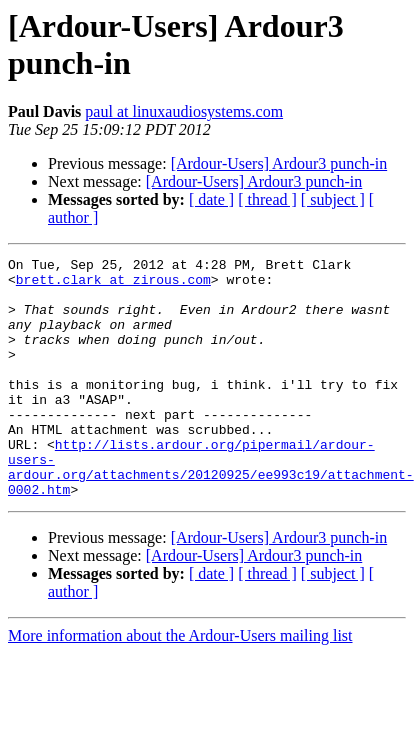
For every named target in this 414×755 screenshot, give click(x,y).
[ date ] (211, 199)
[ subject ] (333, 199)
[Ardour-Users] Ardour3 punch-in (279, 163)
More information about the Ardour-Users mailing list (180, 683)
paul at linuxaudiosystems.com (184, 111)
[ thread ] (267, 199)
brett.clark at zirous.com (113, 285)
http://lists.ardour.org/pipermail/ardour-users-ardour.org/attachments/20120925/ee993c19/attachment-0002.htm (211, 510)
